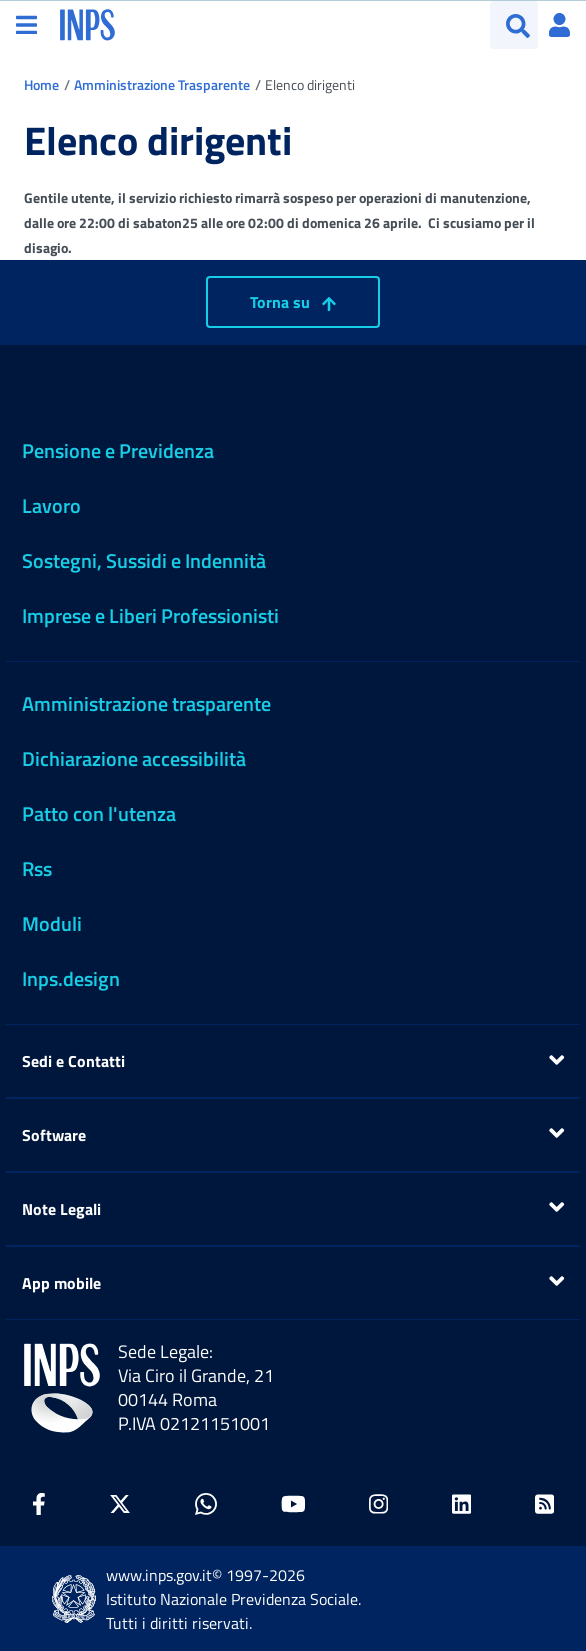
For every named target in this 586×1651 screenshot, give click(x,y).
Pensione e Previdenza (118, 450)
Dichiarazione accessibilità (134, 758)
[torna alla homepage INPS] (87, 23)
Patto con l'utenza (99, 813)
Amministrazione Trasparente (162, 84)
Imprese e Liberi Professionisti (150, 615)
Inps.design (71, 978)
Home (41, 84)
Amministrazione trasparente (146, 703)
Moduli (52, 923)
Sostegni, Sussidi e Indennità (144, 560)
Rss (37, 868)
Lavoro (51, 505)
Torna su (293, 302)
